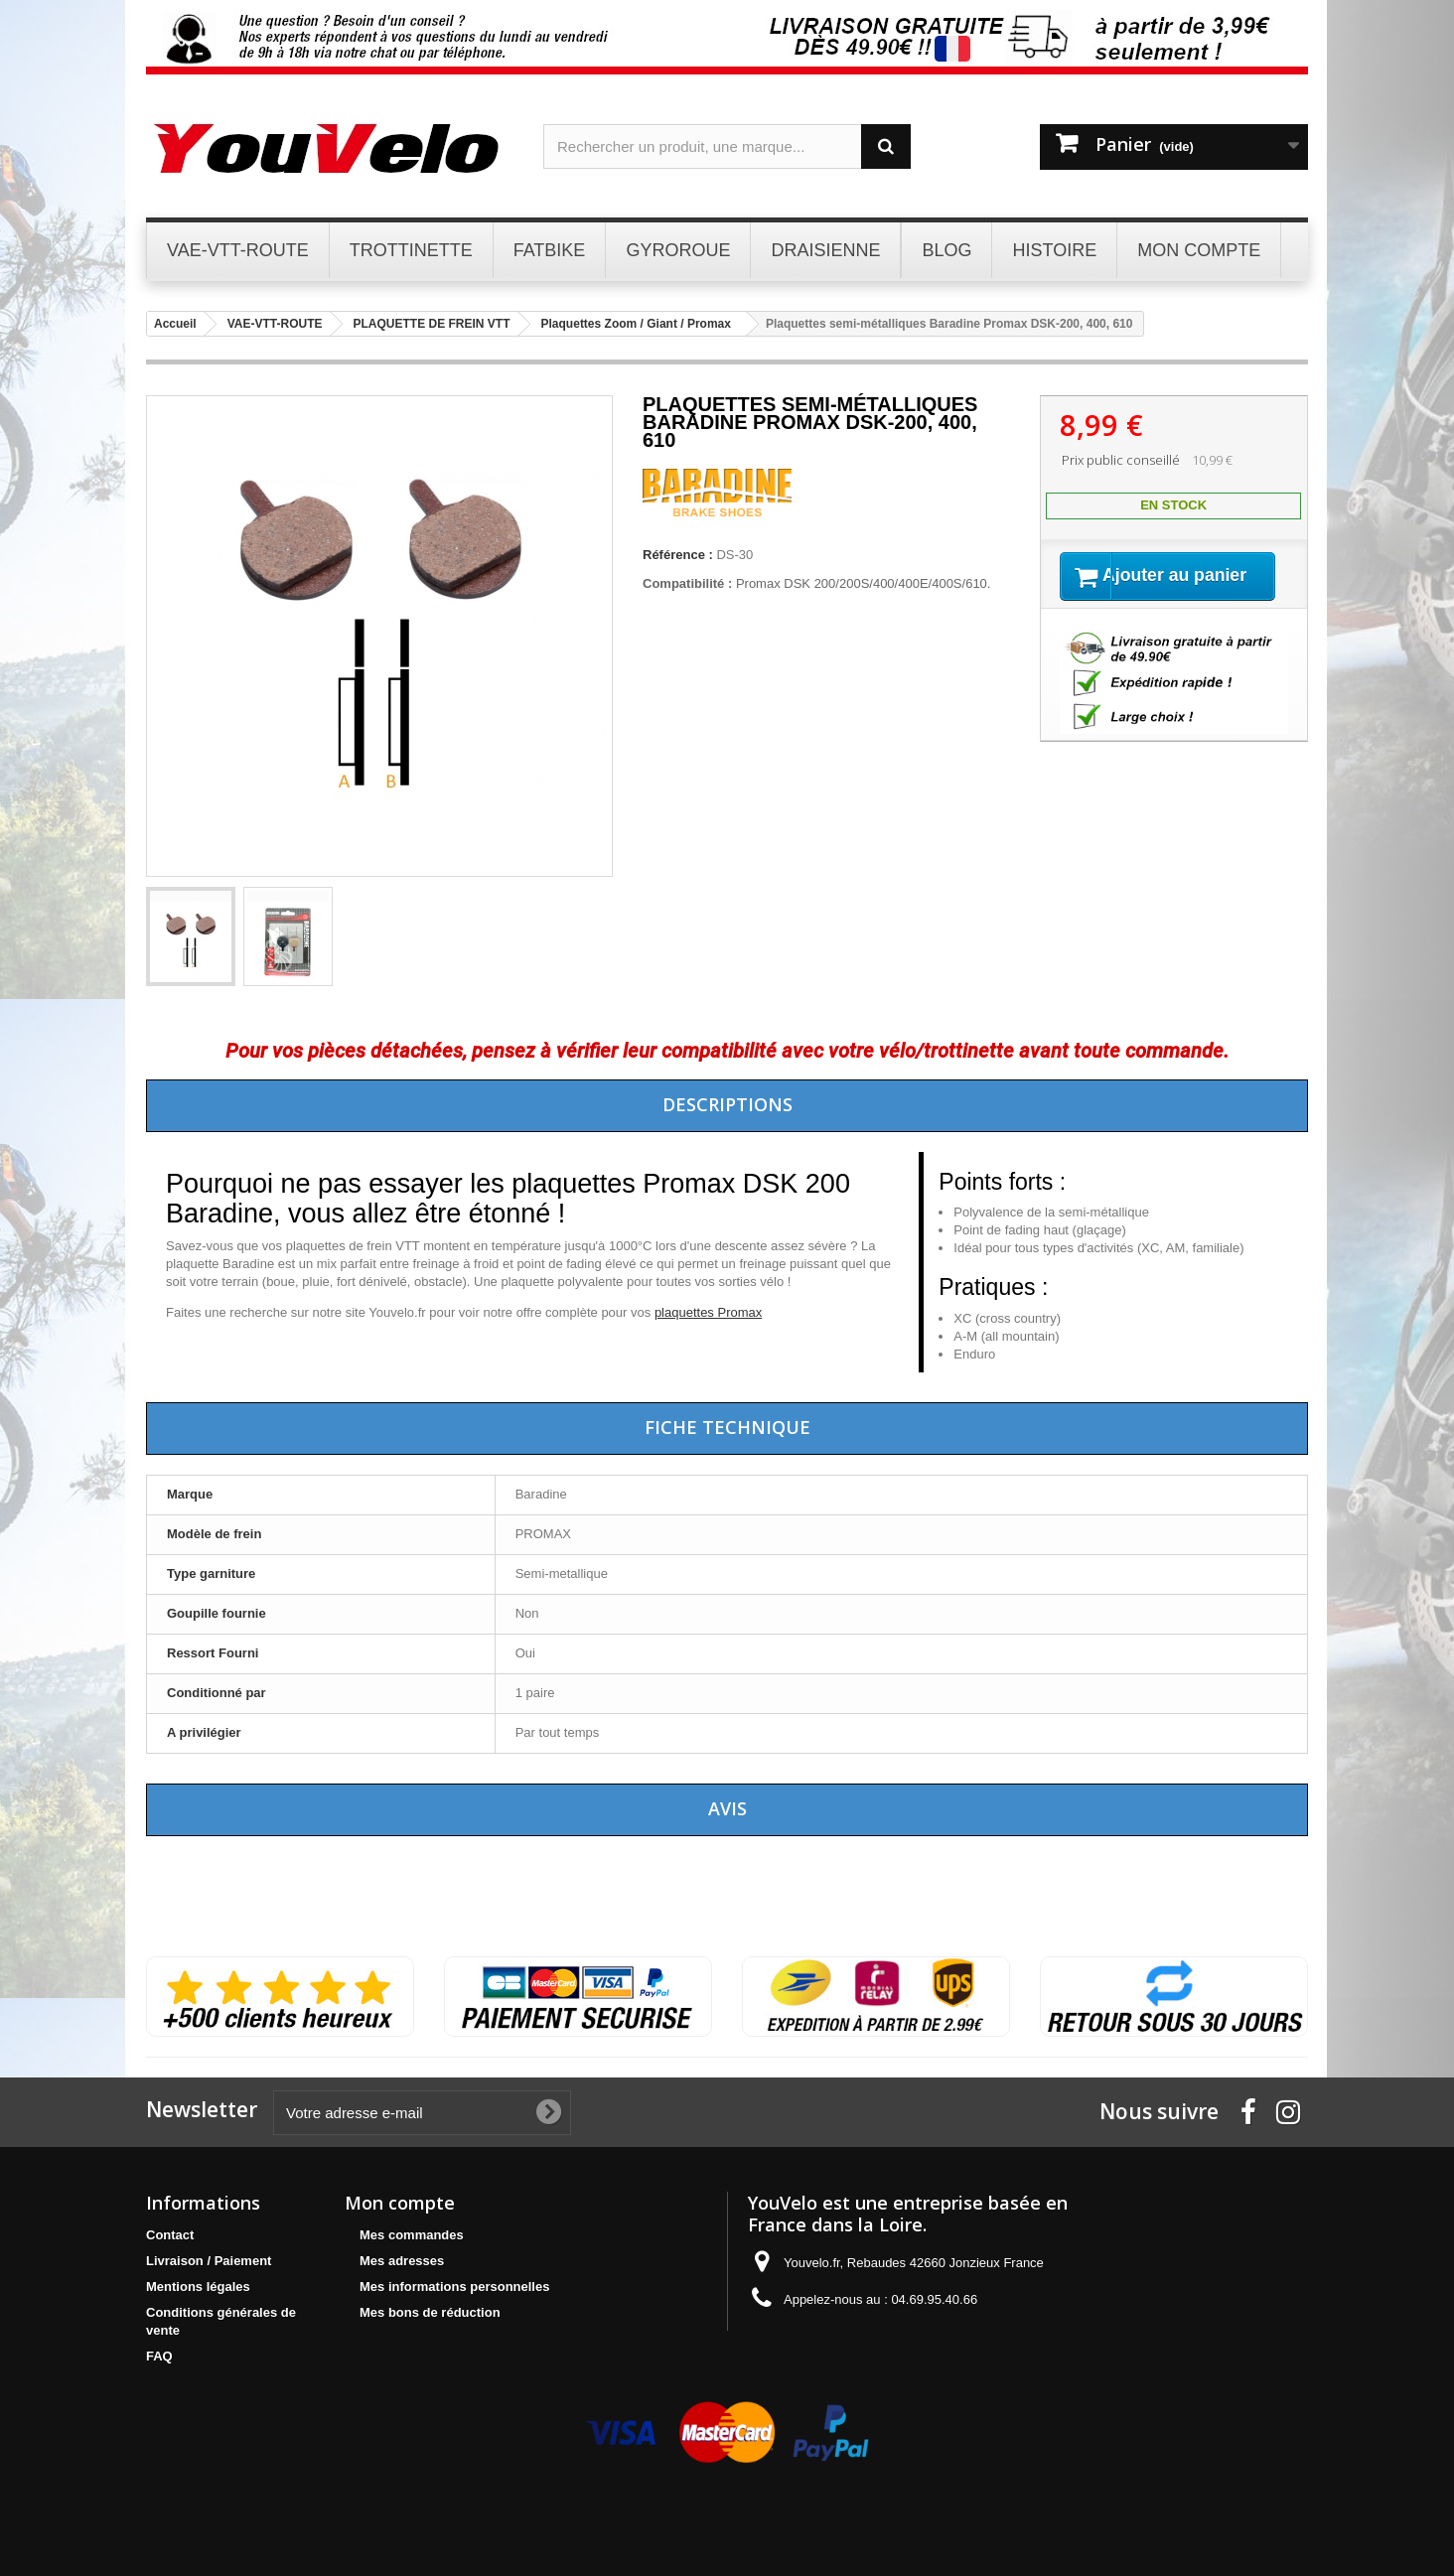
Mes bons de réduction (430, 2312)
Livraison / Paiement (208, 2260)
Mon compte (400, 2203)
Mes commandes (412, 2234)
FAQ (159, 2356)
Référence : (678, 554)
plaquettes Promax (708, 1312)
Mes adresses (402, 2260)
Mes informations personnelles (454, 2286)
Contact (170, 2234)
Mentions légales (198, 2286)
